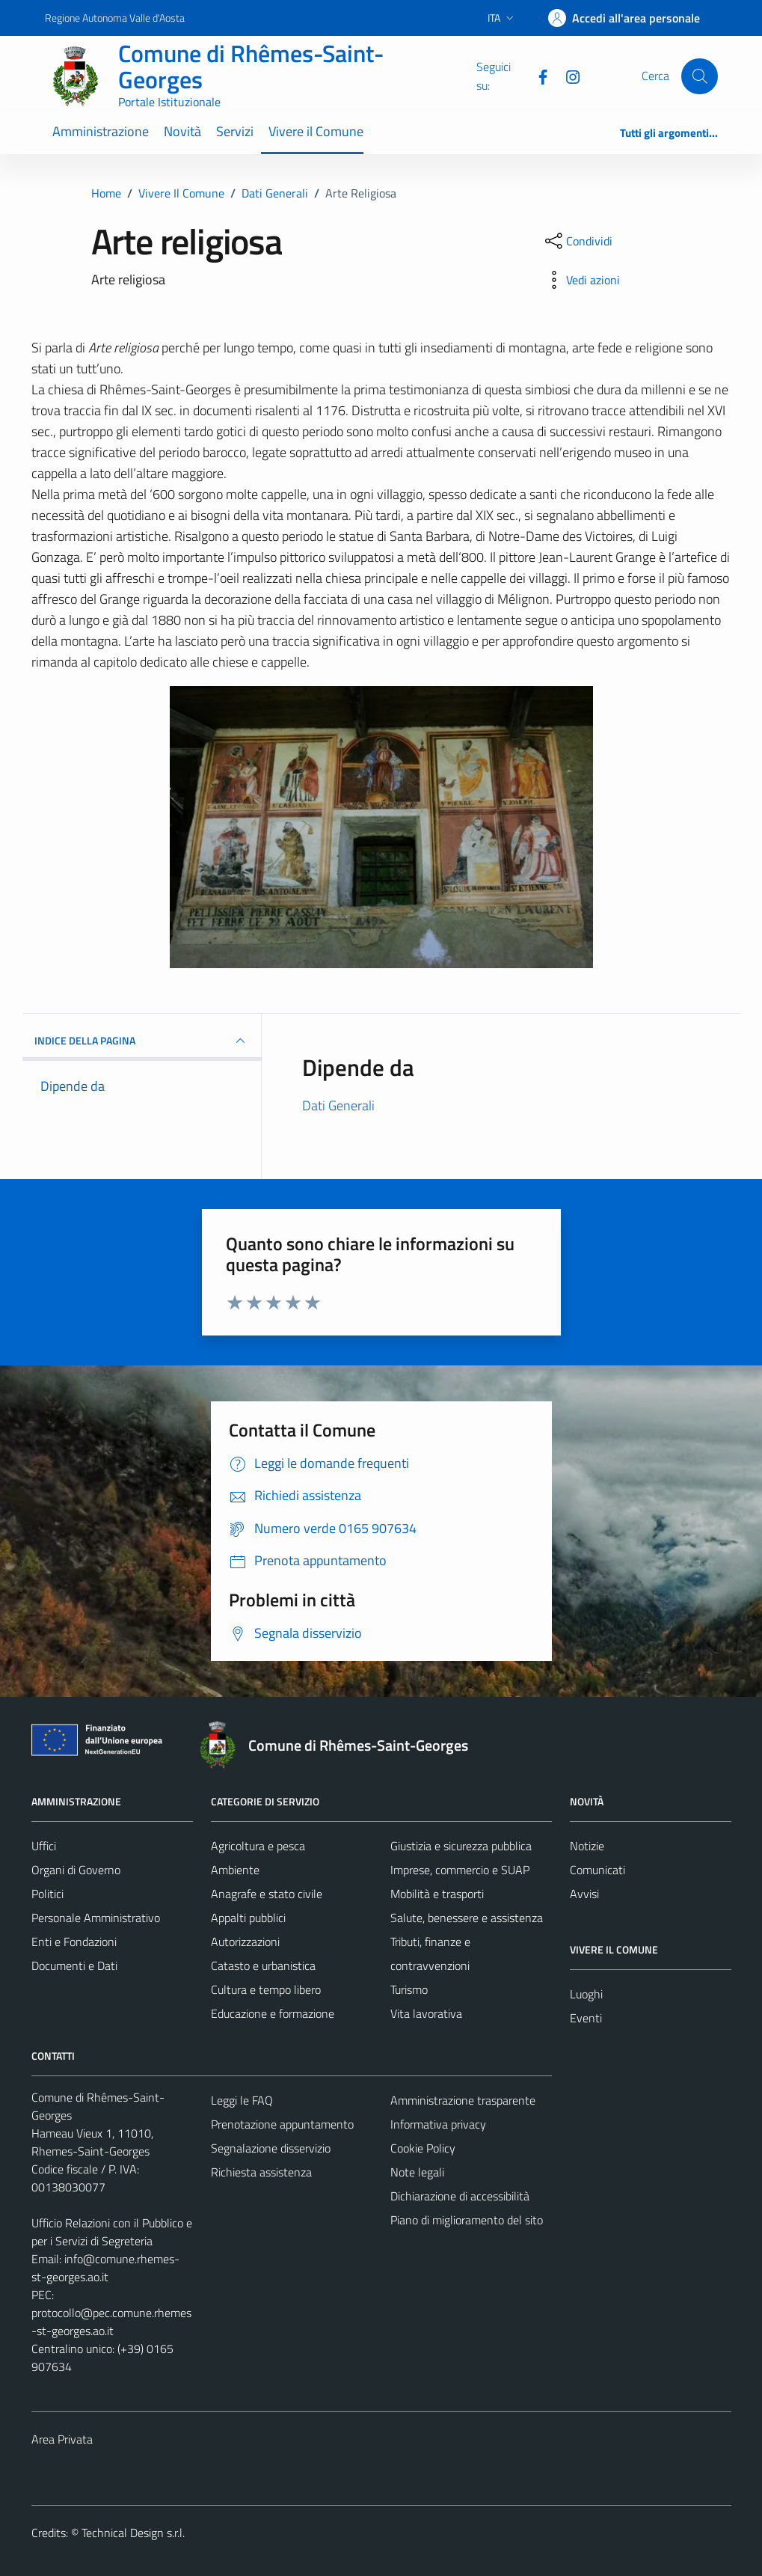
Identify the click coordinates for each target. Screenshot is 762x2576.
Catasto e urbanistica (263, 1965)
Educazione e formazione (272, 2013)
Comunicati (597, 1870)
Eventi (586, 2018)
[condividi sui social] (577, 241)
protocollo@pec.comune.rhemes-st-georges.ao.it (111, 2322)
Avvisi (584, 1894)
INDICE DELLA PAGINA (142, 1041)
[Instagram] (567, 76)
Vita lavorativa (426, 2013)
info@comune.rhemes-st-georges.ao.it (105, 2268)
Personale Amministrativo (95, 1918)
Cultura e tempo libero (266, 1989)
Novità (182, 131)
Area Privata (62, 2439)
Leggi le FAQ (242, 2100)
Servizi (235, 131)
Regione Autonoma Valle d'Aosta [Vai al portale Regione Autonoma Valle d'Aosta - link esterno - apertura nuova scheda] (115, 17)
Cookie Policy (422, 2148)
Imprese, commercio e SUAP (459, 1870)
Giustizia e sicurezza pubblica (461, 1846)
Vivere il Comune (315, 131)
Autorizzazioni (245, 1942)
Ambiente (235, 1870)
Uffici (43, 1846)
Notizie (587, 1846)
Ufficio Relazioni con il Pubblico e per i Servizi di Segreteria (111, 2232)
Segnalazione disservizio (271, 2148)
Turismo (409, 1989)
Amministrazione (100, 131)
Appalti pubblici (248, 1918)
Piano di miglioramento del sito (466, 2220)
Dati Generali (338, 1105)
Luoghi (586, 1994)
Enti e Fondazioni (74, 1942)
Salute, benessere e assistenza (466, 1918)
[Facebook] (537, 76)
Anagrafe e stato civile (266, 1894)
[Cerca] (699, 76)
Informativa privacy (438, 2124)
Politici (47, 1894)
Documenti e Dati (74, 1965)
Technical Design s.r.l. (133, 2533)
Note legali (417, 2172)
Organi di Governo (75, 1870)
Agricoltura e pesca (258, 1846)
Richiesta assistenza (261, 2172)
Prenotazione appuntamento (282, 2124)
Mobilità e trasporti (437, 1894)
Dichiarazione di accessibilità (459, 2196)
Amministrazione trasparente (462, 2100)
